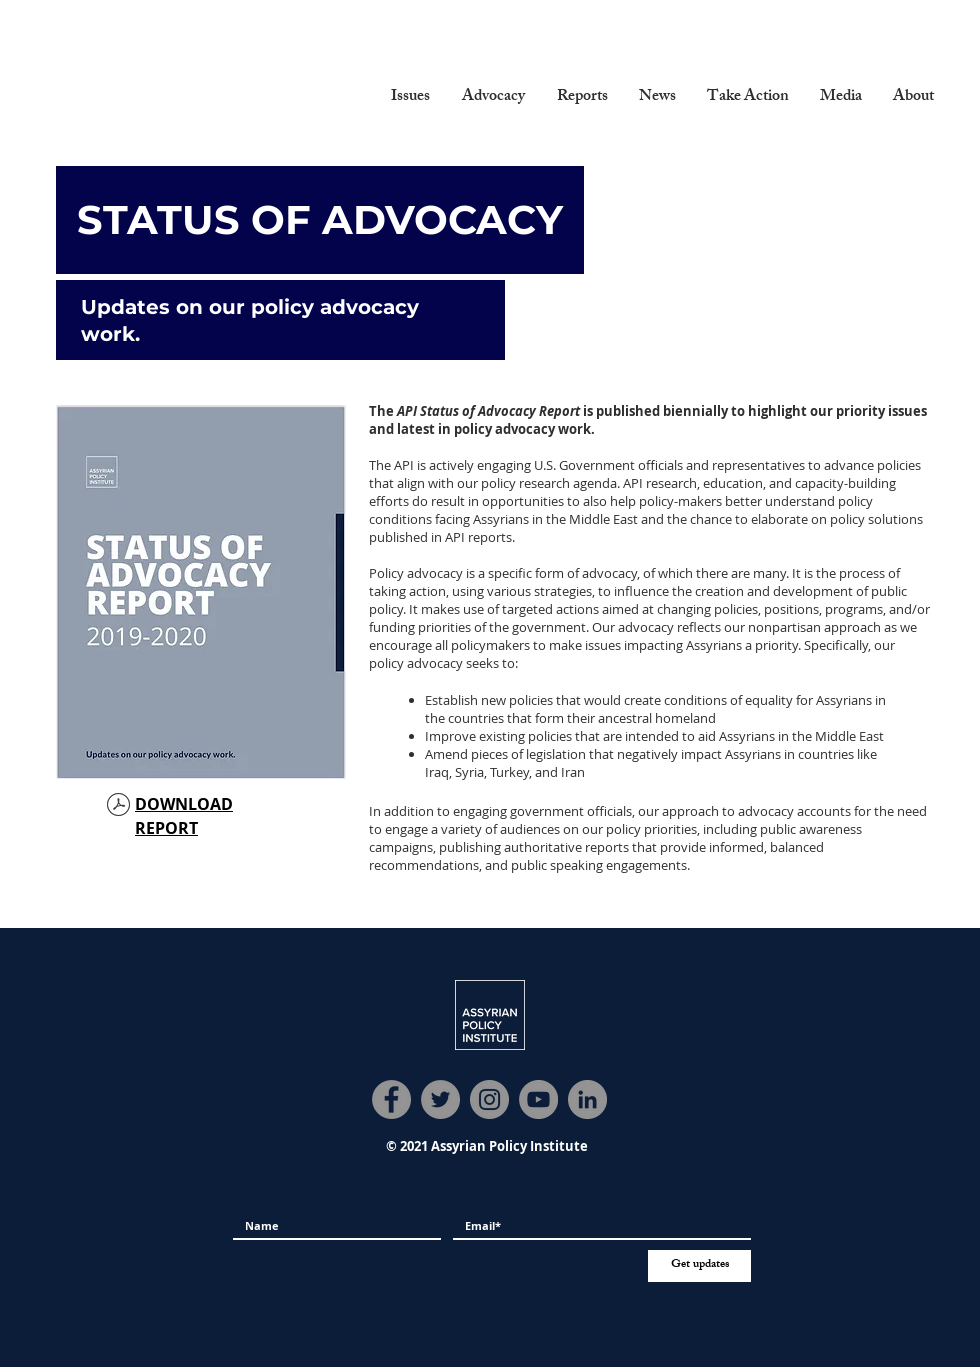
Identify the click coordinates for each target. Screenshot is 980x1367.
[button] (410, 98)
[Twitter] (440, 1099)
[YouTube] (538, 1099)
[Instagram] (489, 1099)
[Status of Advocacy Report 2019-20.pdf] (118, 806)
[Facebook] (391, 1099)
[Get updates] (699, 1266)
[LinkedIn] (587, 1099)
